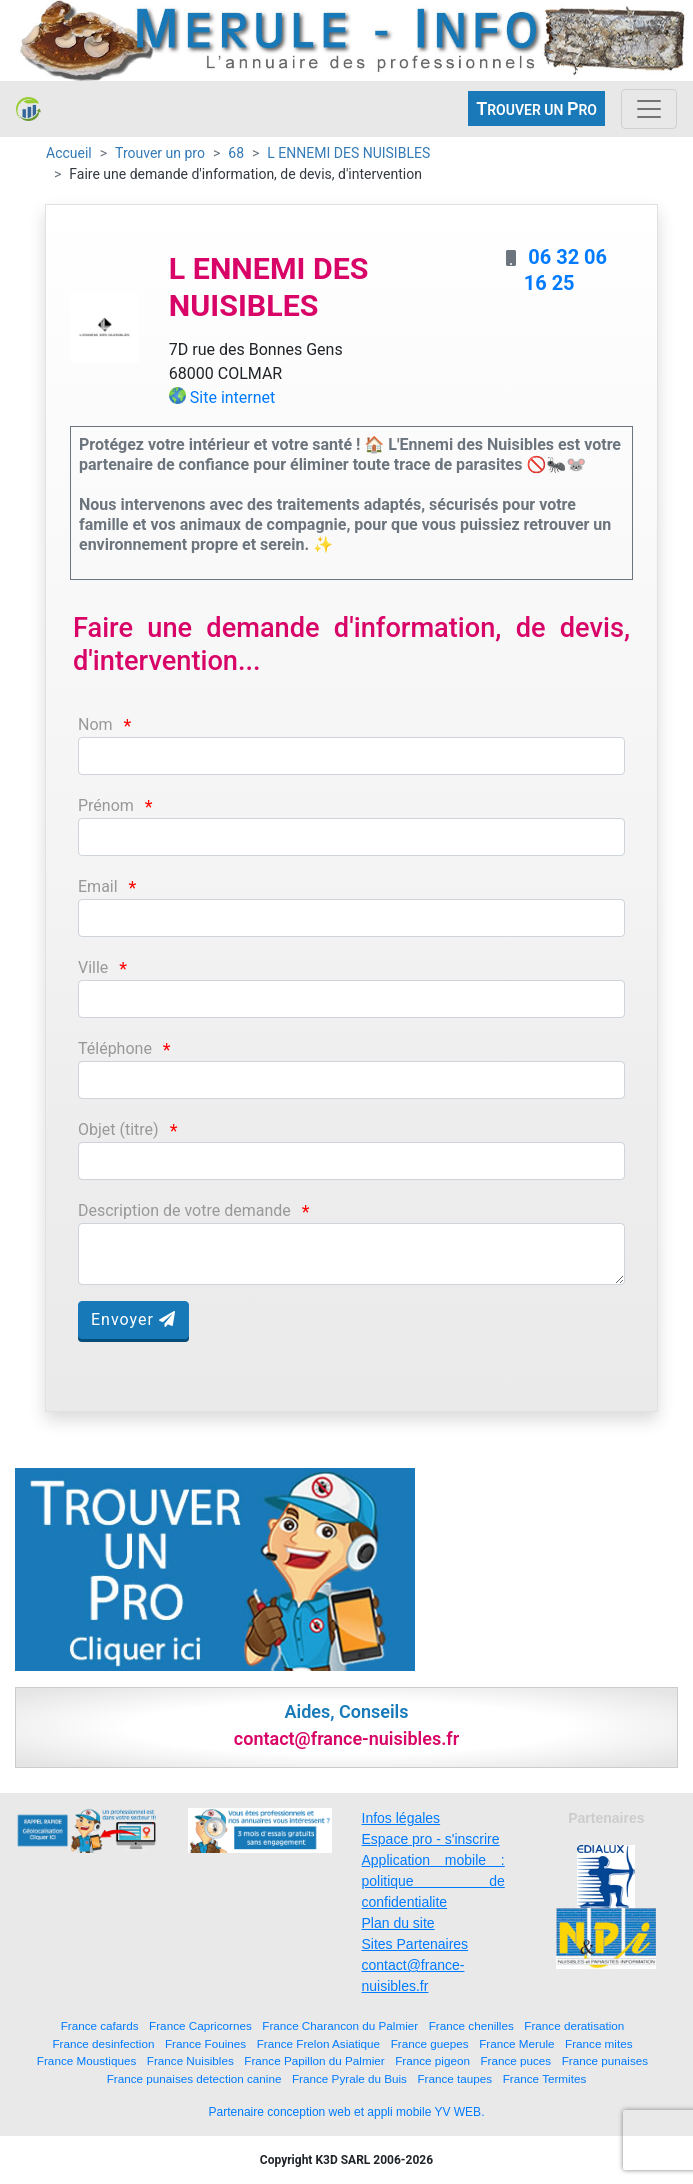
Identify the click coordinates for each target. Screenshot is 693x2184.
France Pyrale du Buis (349, 2078)
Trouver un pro (160, 153)
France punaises (605, 2060)
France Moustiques (86, 2060)
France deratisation (574, 2025)
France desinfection (103, 2043)
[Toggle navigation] (649, 109)
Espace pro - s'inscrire (431, 1839)
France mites (599, 2043)
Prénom (106, 805)
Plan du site (398, 1923)
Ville (93, 967)
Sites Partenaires (415, 1944)
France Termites (545, 2078)
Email (98, 886)
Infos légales (401, 1818)
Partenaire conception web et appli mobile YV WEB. (347, 2112)
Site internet (233, 397)
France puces (515, 2060)
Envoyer (133, 1319)
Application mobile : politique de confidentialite (433, 1881)
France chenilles (471, 2025)
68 (236, 153)
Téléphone (115, 1048)
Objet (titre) (118, 1129)
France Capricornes (200, 2025)
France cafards (100, 2025)
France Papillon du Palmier (314, 2060)
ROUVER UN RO (536, 108)
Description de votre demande (184, 1210)
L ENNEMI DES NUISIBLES (348, 153)
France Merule (516, 2043)
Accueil (69, 153)
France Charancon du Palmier (340, 2025)
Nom (95, 724)
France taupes (454, 2078)
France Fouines (205, 2043)
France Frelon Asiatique (318, 2043)
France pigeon (432, 2060)
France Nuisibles (190, 2060)
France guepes (430, 2043)
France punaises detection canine (194, 2078)
